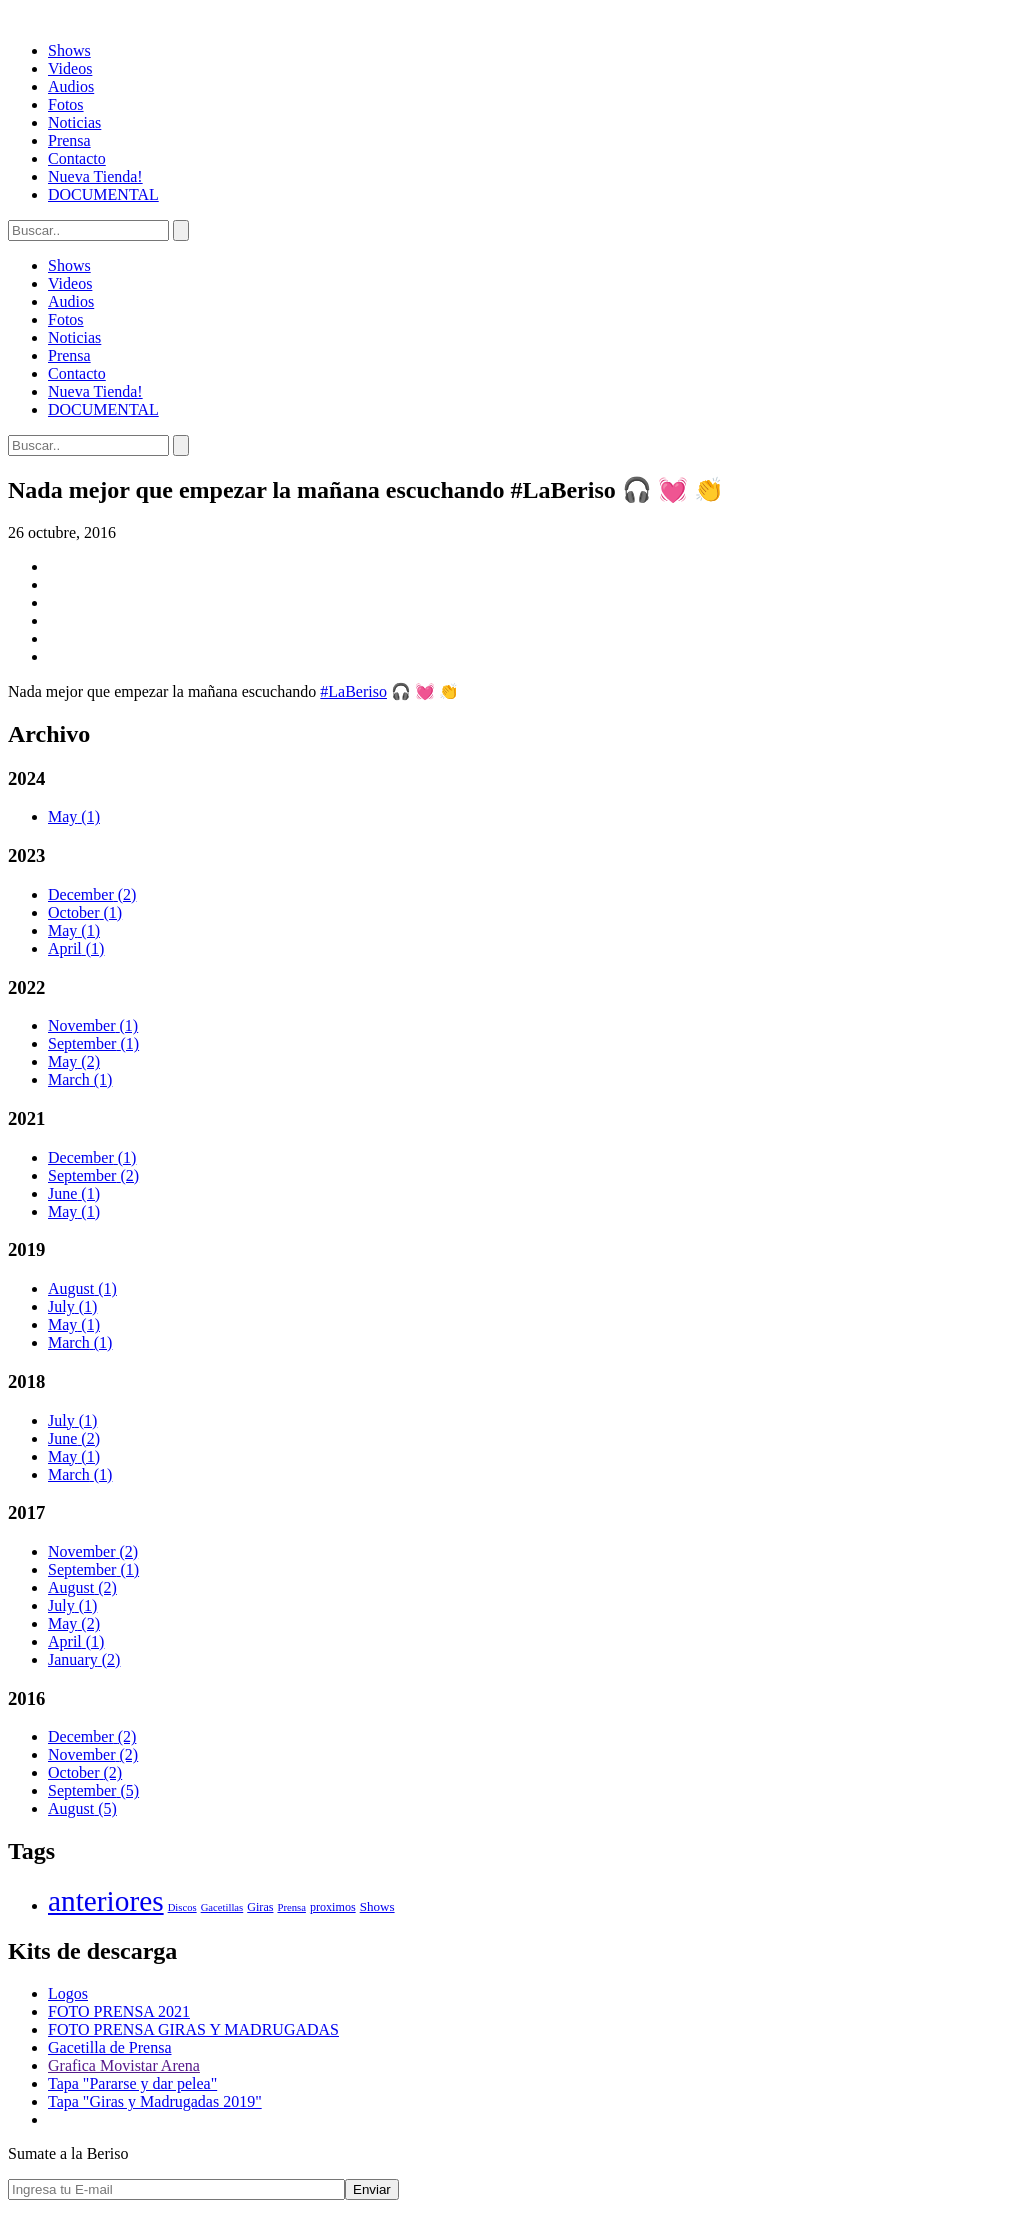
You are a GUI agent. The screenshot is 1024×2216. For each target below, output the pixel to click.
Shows (69, 50)
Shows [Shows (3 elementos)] (377, 1906)
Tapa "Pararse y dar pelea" (132, 2083)
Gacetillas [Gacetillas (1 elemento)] (222, 1907)
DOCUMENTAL (103, 194)
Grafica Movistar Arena (124, 2065)
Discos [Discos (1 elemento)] (182, 1907)
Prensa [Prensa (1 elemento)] (291, 1907)
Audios (71, 86)
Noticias (74, 122)
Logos (68, 1993)
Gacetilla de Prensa (110, 2047)
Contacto (77, 158)
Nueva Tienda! (95, 176)
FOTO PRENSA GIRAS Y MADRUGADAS (193, 2029)
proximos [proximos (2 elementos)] (333, 1907)
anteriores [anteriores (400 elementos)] (106, 1901)
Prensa (69, 140)
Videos (70, 68)
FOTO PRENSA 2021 (119, 2011)
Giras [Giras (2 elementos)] (260, 1907)
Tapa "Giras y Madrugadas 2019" (155, 2101)
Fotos (66, 104)
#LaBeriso (353, 691)
